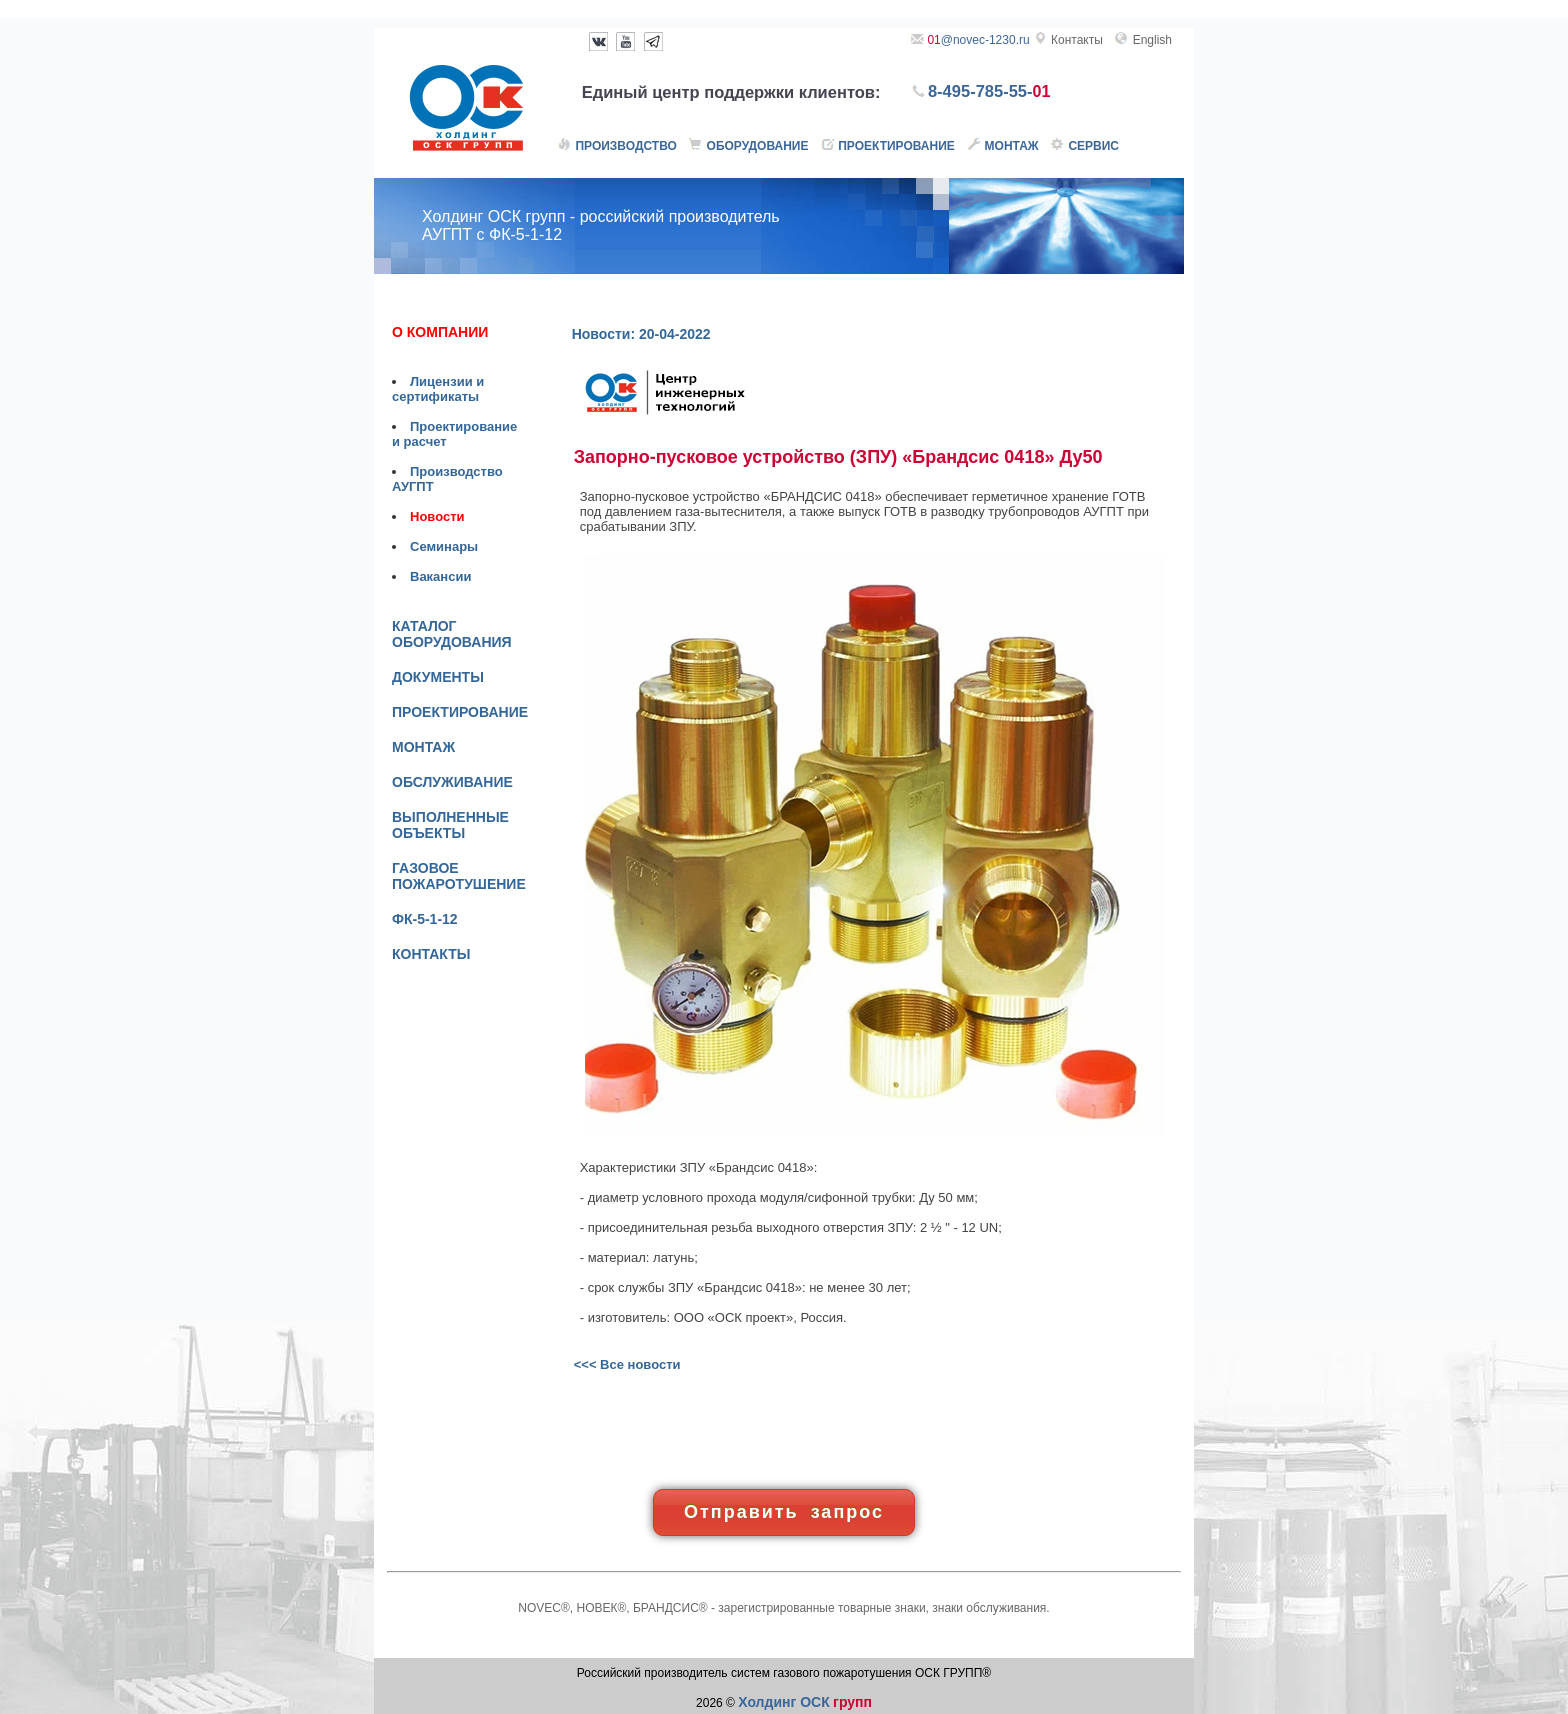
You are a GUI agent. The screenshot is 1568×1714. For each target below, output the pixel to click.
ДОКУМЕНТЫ (438, 677)
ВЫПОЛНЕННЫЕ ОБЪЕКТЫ (450, 825)
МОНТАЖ (423, 747)
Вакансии (440, 576)
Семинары (444, 546)
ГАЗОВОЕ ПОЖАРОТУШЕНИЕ (459, 876)
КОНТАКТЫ (431, 954)
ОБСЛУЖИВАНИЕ (452, 782)
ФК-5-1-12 (425, 919)
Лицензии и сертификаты (438, 389)
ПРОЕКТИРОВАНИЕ (460, 712)
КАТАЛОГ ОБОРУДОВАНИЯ (452, 634)
